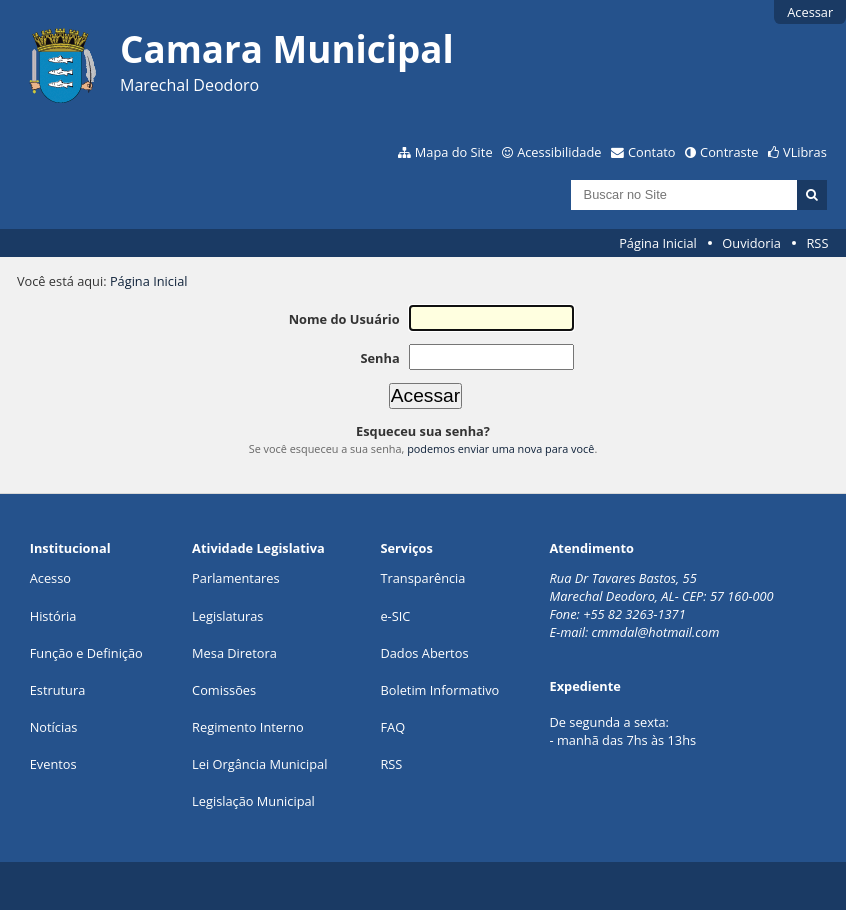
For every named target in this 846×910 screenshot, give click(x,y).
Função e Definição (86, 653)
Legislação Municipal (253, 801)
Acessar (810, 12)
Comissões (224, 690)
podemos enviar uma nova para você (500, 448)
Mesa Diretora (234, 653)
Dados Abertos (424, 653)
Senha (379, 358)
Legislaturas (227, 616)
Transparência (422, 578)
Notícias (54, 727)
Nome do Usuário (344, 319)
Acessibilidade (559, 152)
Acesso (50, 578)
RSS (817, 243)
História (53, 616)
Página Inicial (658, 243)
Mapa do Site (454, 152)
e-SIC (395, 616)
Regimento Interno (248, 727)
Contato (652, 152)
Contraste (729, 152)
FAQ (392, 727)
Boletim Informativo (439, 690)
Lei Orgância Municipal (259, 764)
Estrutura (58, 690)
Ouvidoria (751, 243)
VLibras (805, 152)
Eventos (53, 764)
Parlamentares (235, 578)
